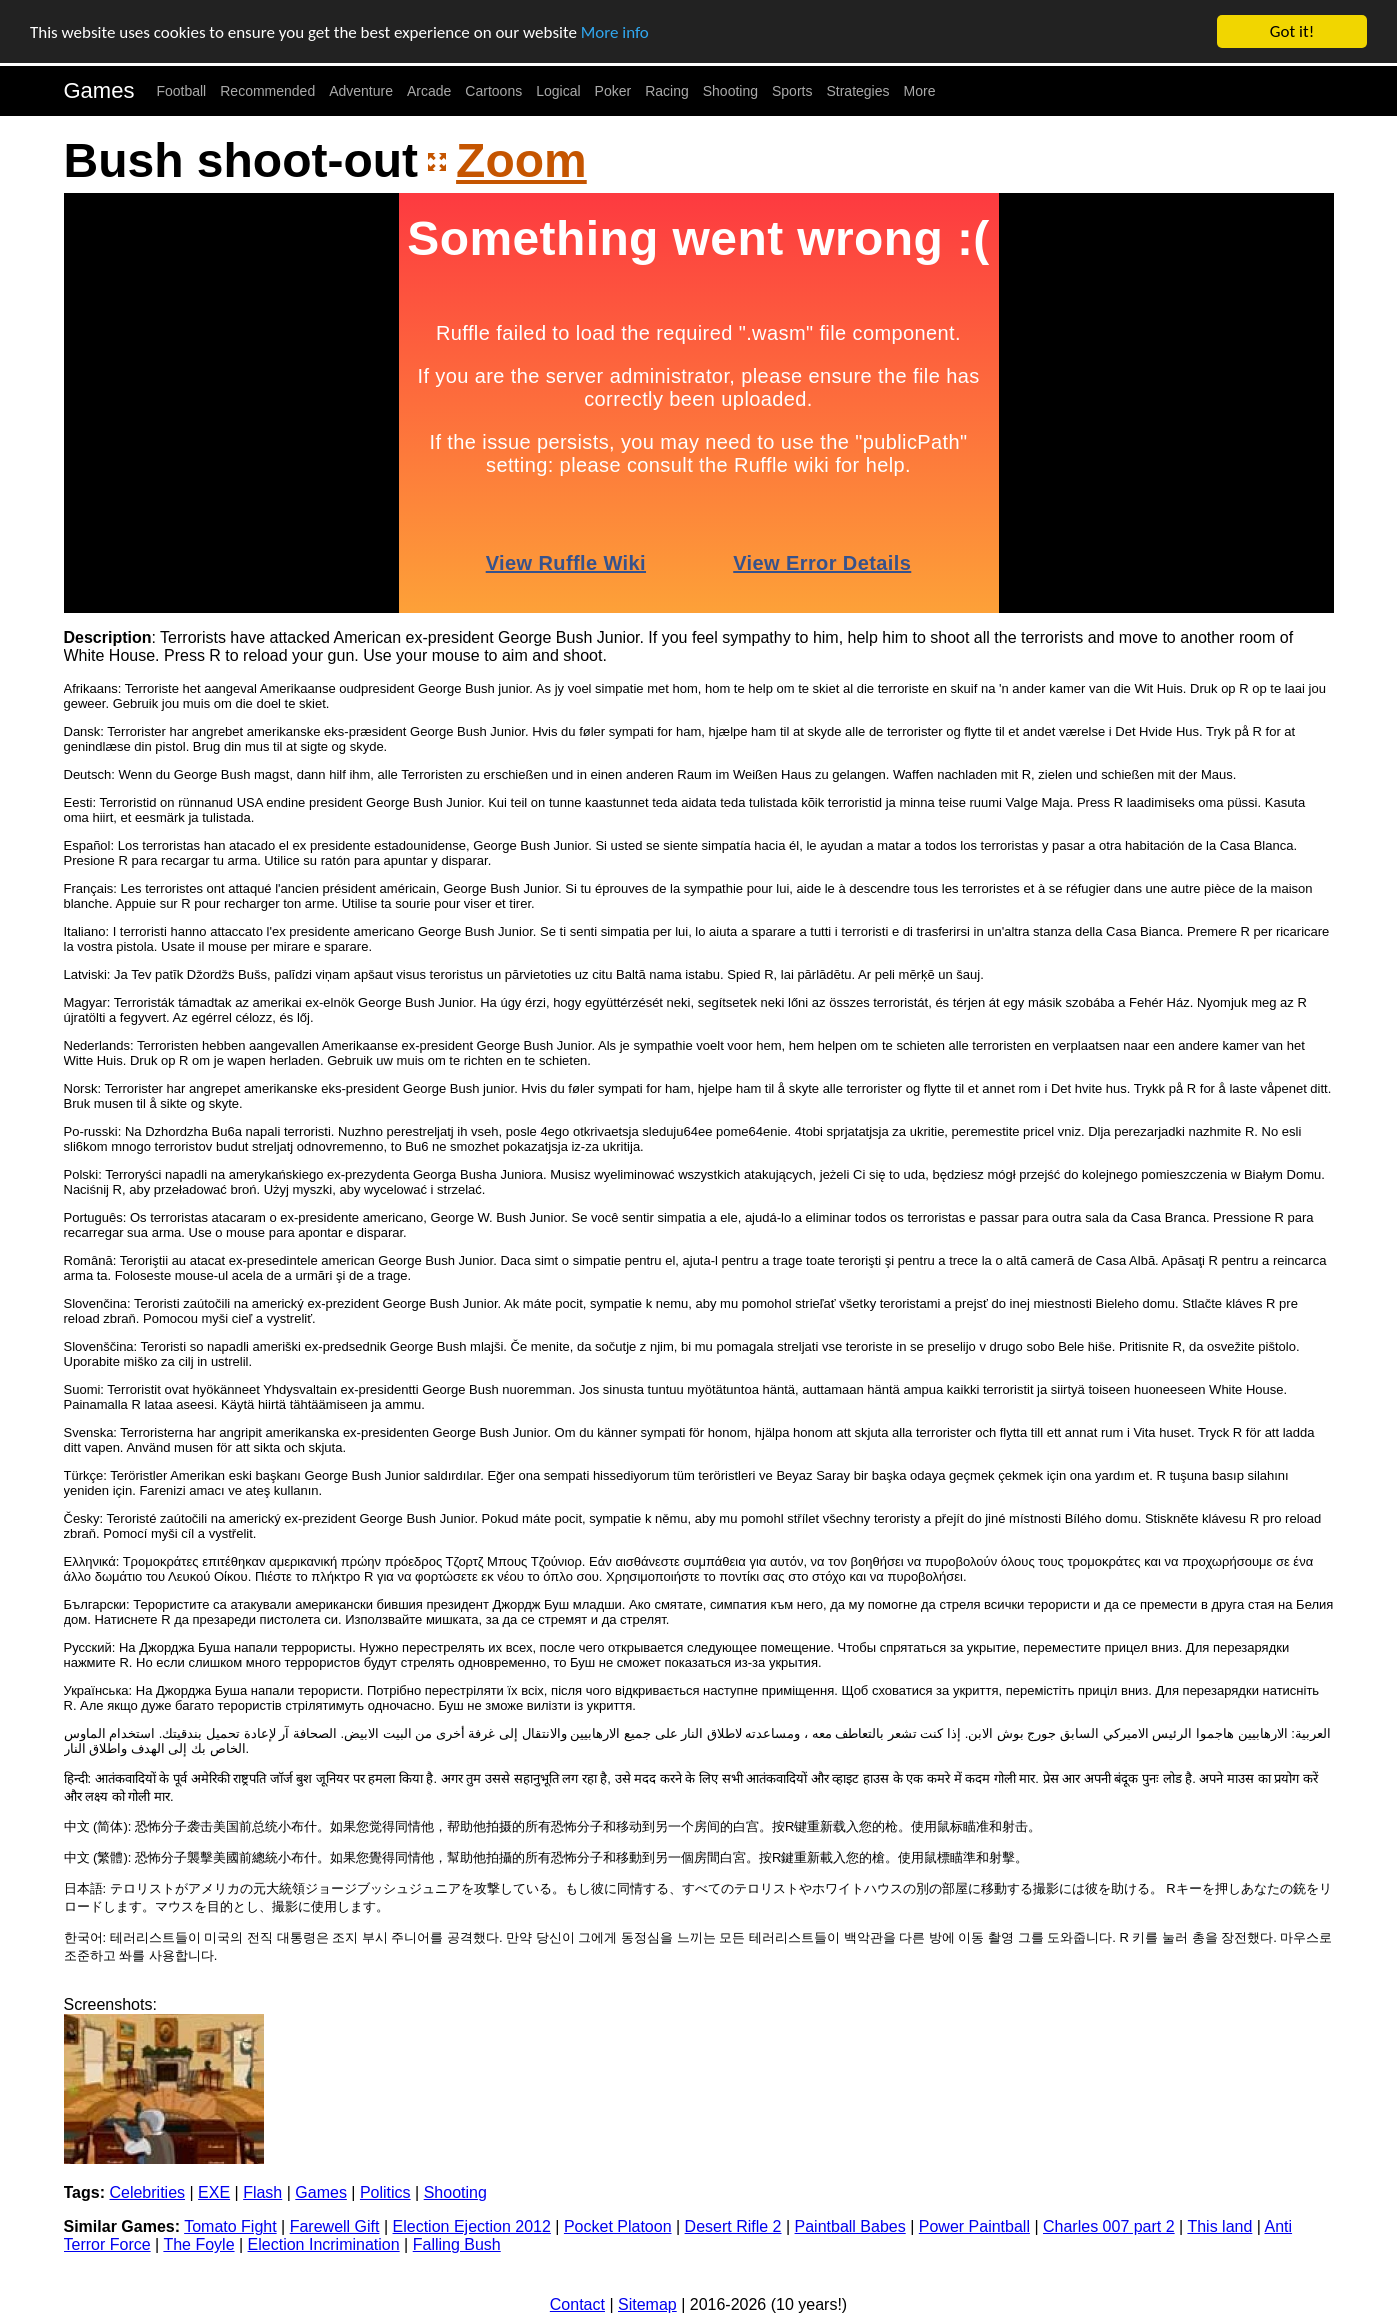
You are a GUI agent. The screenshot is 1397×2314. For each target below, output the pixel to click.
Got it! (1292, 31)
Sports (792, 91)
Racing (667, 91)
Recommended (267, 91)
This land (1219, 2226)
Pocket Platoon (618, 2226)
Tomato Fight (230, 2226)
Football (181, 91)
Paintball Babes (850, 2226)
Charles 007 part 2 (1109, 2226)
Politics (385, 2192)
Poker (613, 91)
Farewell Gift (335, 2226)
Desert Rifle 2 (733, 2226)
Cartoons (493, 91)
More (920, 91)
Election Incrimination (324, 2244)
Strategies (857, 91)
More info (615, 31)
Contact (577, 2304)
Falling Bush (457, 2244)
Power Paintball (974, 2226)
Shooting (730, 91)
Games (99, 90)
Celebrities (147, 2192)
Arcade (429, 91)
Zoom (521, 160)
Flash (262, 2192)
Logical (558, 91)
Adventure (361, 91)
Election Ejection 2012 (472, 2226)
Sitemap (647, 2304)
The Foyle (198, 2244)
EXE (214, 2192)
